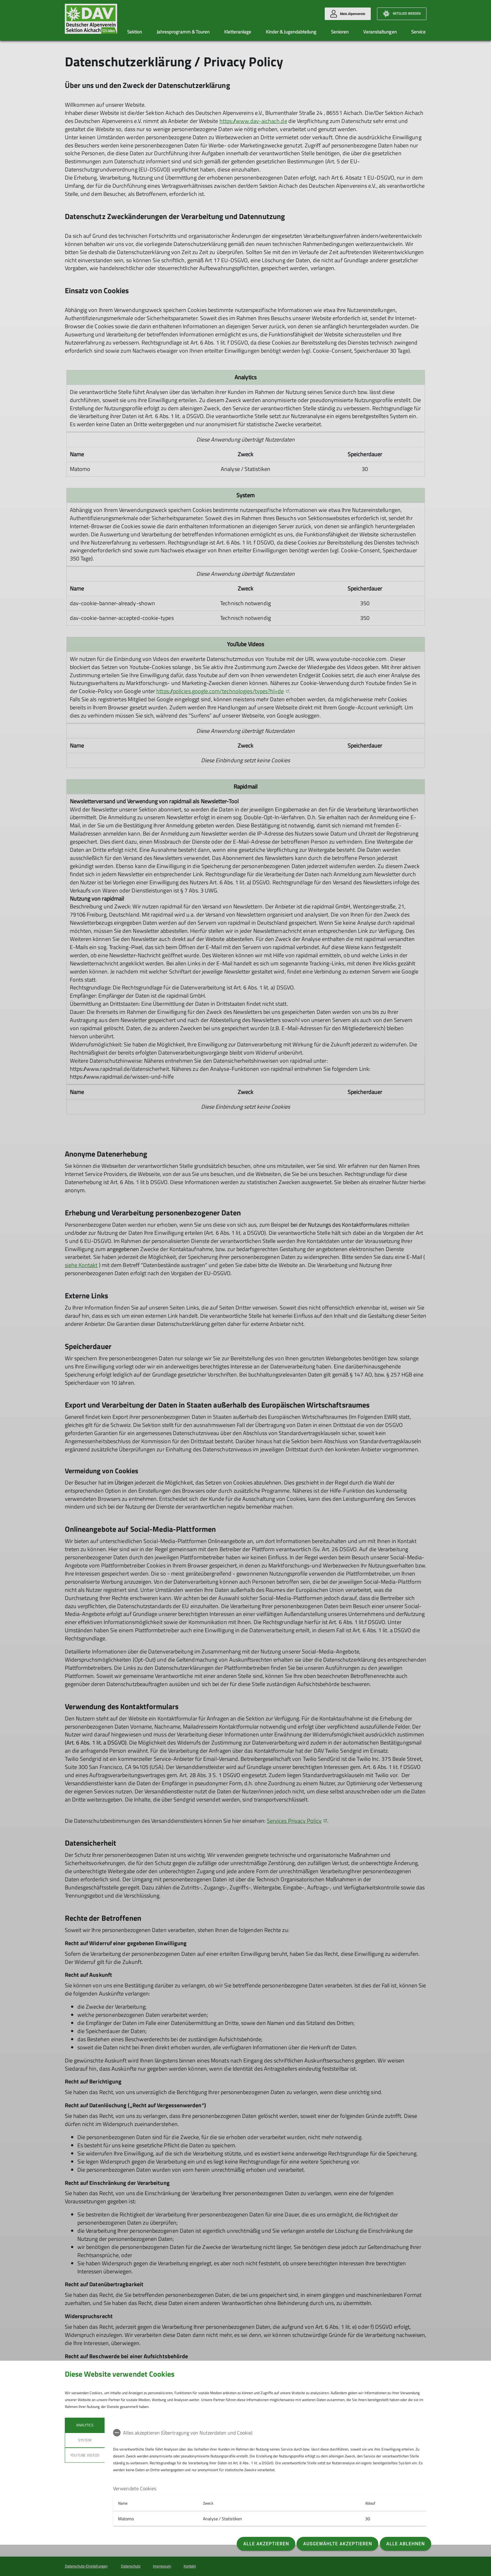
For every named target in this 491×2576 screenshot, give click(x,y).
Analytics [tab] (84, 2425)
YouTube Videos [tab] (85, 2455)
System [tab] (84, 2440)
